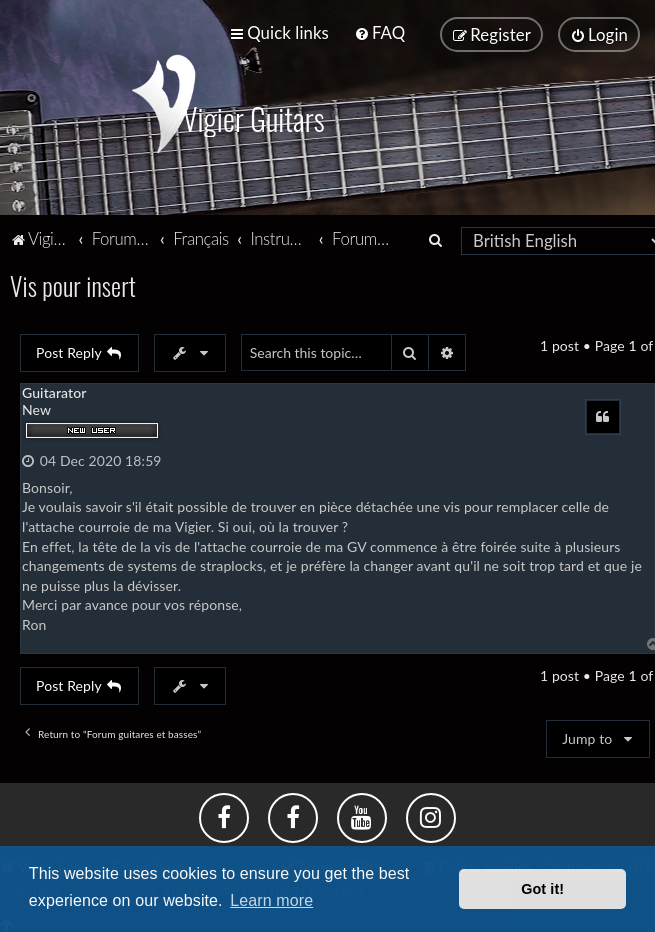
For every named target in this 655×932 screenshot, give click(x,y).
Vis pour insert (73, 285)
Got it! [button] (542, 889)
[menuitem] (379, 32)
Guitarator (54, 392)
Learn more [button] (271, 900)
